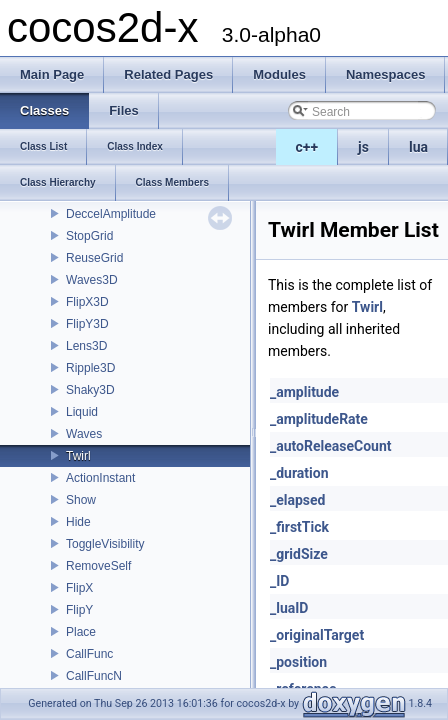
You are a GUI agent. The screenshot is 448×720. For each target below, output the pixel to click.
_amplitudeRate (319, 419)
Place (81, 632)
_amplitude (304, 392)
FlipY (79, 610)
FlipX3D (87, 302)
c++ (307, 147)
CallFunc (89, 654)
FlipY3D (87, 324)
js (363, 147)
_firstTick (299, 527)
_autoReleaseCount (331, 446)
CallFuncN (94, 676)
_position (298, 662)
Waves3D (92, 280)
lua (418, 147)
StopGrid (89, 236)
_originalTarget (317, 635)
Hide (78, 522)
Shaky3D (90, 390)
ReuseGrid (94, 258)
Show (81, 500)
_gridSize (299, 554)
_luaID (289, 608)
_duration (299, 473)
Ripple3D (90, 368)
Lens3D (86, 346)
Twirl (78, 456)
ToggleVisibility (105, 544)
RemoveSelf (98, 566)
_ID (279, 581)
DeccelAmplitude (111, 214)
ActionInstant (100, 478)
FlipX (79, 588)
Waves (84, 434)
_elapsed (298, 500)
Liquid (82, 412)
